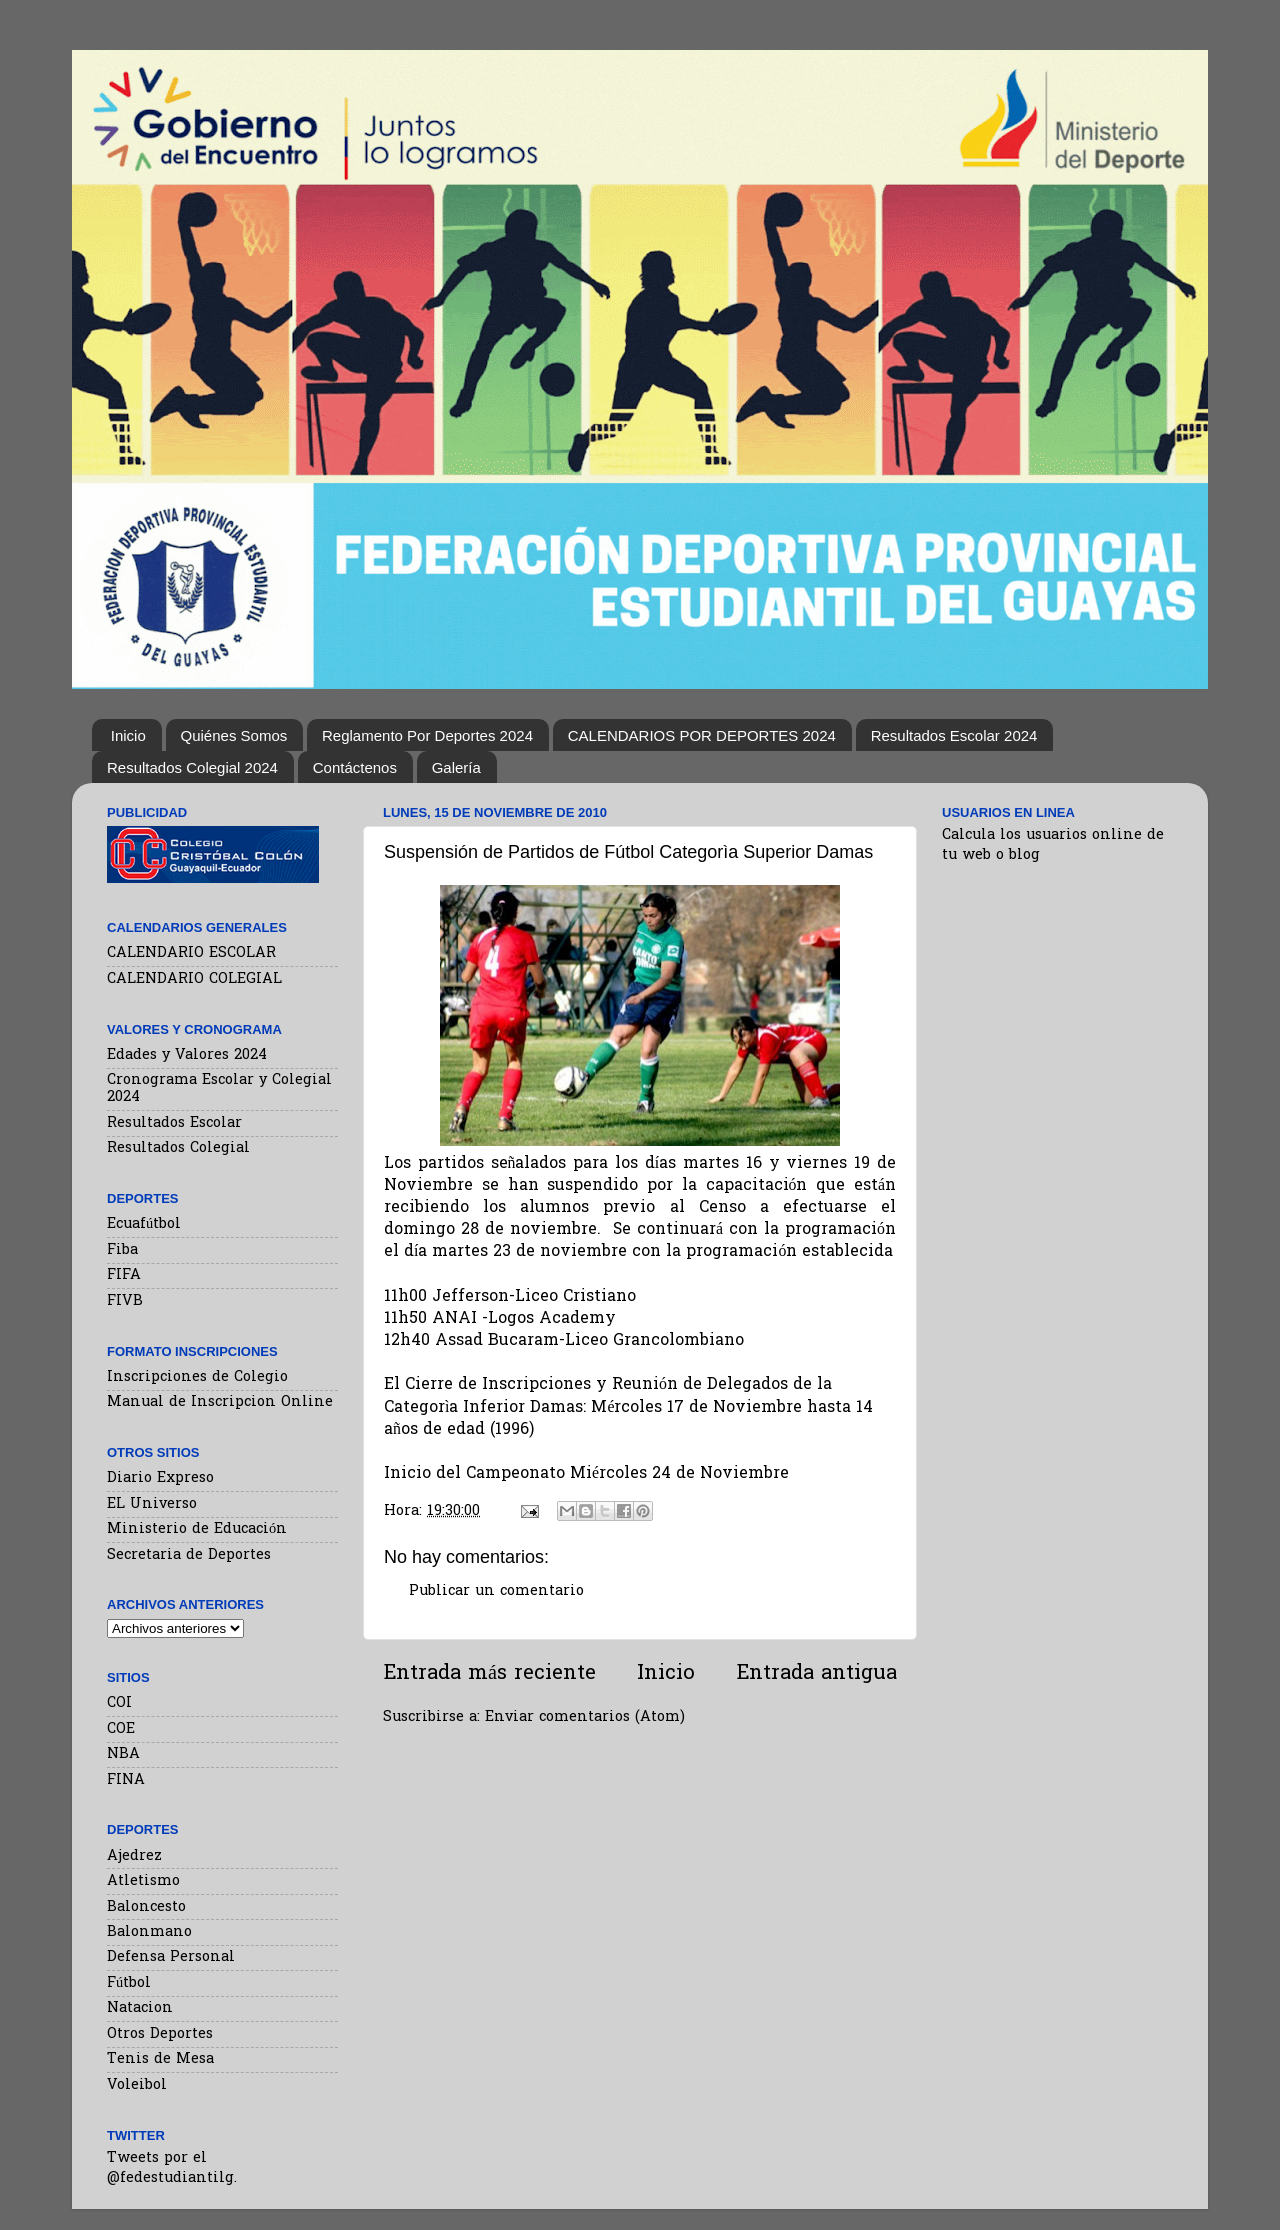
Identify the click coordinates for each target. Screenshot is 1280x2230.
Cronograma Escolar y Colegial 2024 (219, 1089)
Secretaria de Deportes (189, 1555)
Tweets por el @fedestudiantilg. (172, 2168)
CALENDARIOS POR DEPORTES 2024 (702, 735)
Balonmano (149, 1932)
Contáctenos (355, 767)
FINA (126, 1780)
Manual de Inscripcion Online (220, 1402)
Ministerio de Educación (197, 1529)
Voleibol (137, 2085)
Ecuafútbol (144, 1224)
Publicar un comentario (496, 1591)
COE (121, 1729)
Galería (456, 767)
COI (119, 1703)
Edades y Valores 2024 (187, 1055)
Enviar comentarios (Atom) (585, 1717)
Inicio (128, 735)
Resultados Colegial (178, 1148)
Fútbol (129, 1983)
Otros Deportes (160, 2034)
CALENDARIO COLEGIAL (194, 979)
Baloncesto (146, 1907)
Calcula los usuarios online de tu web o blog (1053, 845)
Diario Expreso (160, 1478)
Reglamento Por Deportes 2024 (427, 735)
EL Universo (152, 1504)
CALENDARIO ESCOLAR (191, 953)
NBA (123, 1754)
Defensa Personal (171, 1957)
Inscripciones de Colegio (197, 1377)
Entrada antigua (816, 1674)
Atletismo (143, 1881)
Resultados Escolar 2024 (954, 735)
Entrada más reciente (489, 1674)
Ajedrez (134, 1856)
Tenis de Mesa (160, 2059)
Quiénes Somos (234, 735)
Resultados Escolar (174, 1123)
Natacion (140, 2008)
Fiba (122, 1250)
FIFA (124, 1275)
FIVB (125, 1301)
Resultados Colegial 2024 (192, 767)
